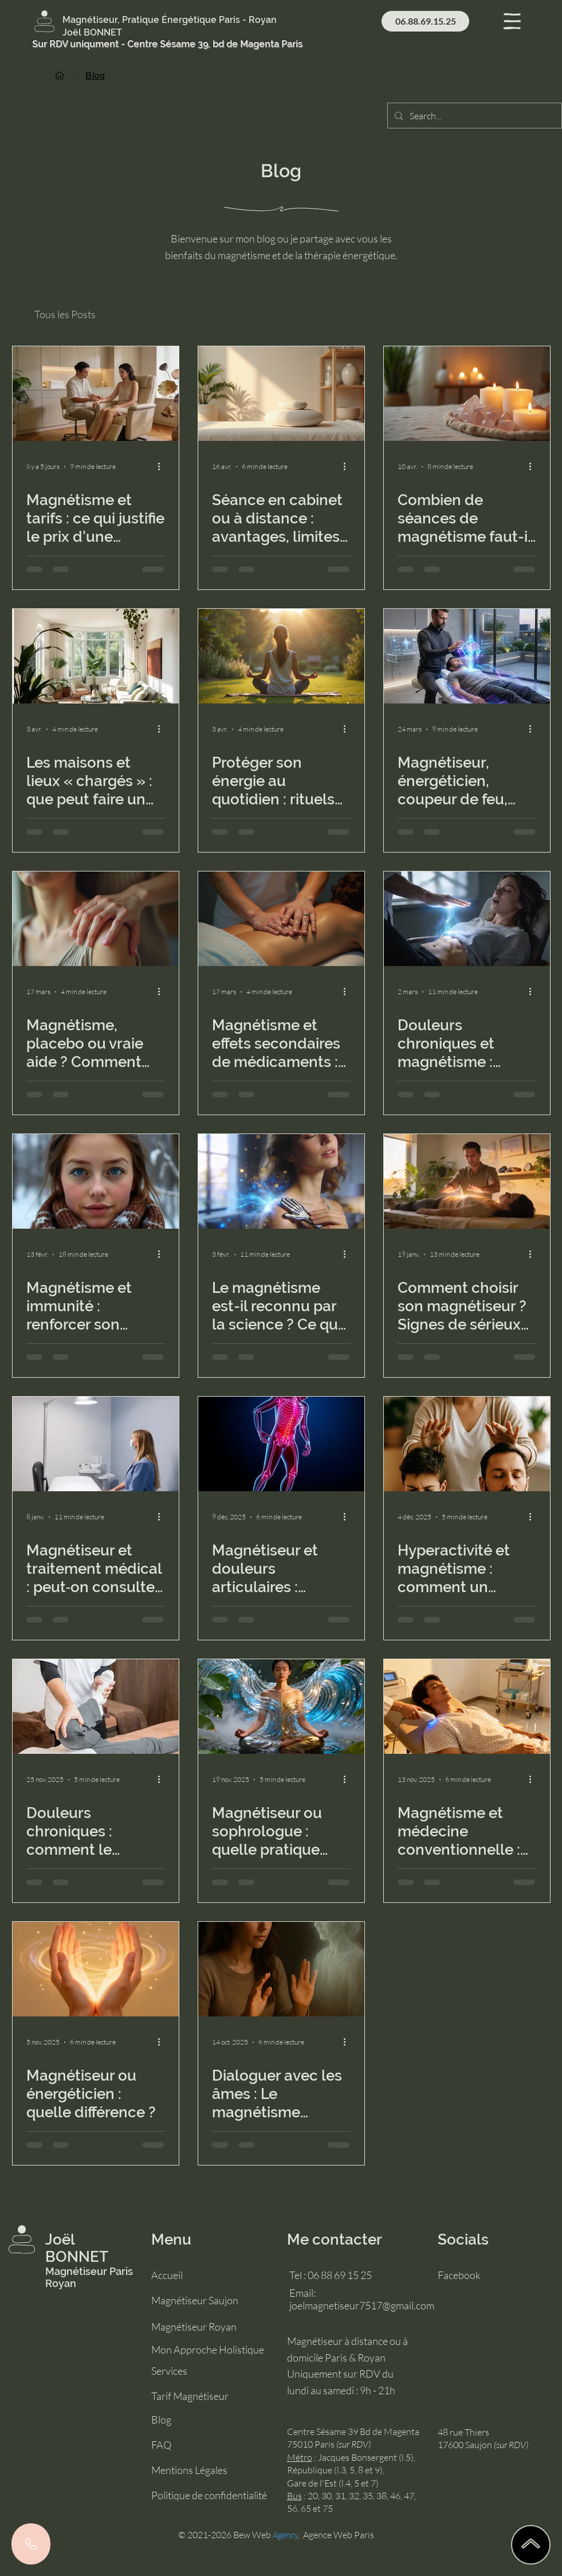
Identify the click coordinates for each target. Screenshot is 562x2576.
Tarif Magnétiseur (190, 2396)
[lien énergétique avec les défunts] (281, 1969)
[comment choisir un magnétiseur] (467, 1181)
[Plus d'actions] (163, 467)
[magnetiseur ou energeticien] (96, 1969)
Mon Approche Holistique (207, 2349)
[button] (512, 21)
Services (169, 2370)
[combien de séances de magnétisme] (467, 393)
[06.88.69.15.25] (425, 21)
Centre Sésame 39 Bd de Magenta (353, 2431)
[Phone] (30, 2544)
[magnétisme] (281, 1181)
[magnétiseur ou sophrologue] (281, 1706)
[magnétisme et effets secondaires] (281, 918)
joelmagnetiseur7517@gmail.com (361, 2305)
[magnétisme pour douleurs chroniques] (467, 918)
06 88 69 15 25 (340, 2275)
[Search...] (473, 115)
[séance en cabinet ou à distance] (281, 393)
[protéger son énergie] (281, 656)
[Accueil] (59, 75)
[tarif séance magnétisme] (96, 393)
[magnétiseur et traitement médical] (96, 1444)
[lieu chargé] (96, 656)
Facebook (459, 2275)
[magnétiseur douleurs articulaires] (281, 1444)
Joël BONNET (76, 2248)
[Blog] (95, 75)
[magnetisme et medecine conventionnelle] (467, 1706)
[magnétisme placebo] (96, 918)
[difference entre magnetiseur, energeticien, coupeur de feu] (467, 656)
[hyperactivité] (467, 1444)
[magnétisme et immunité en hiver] (96, 1181)
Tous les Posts (65, 314)
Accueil (167, 2275)
